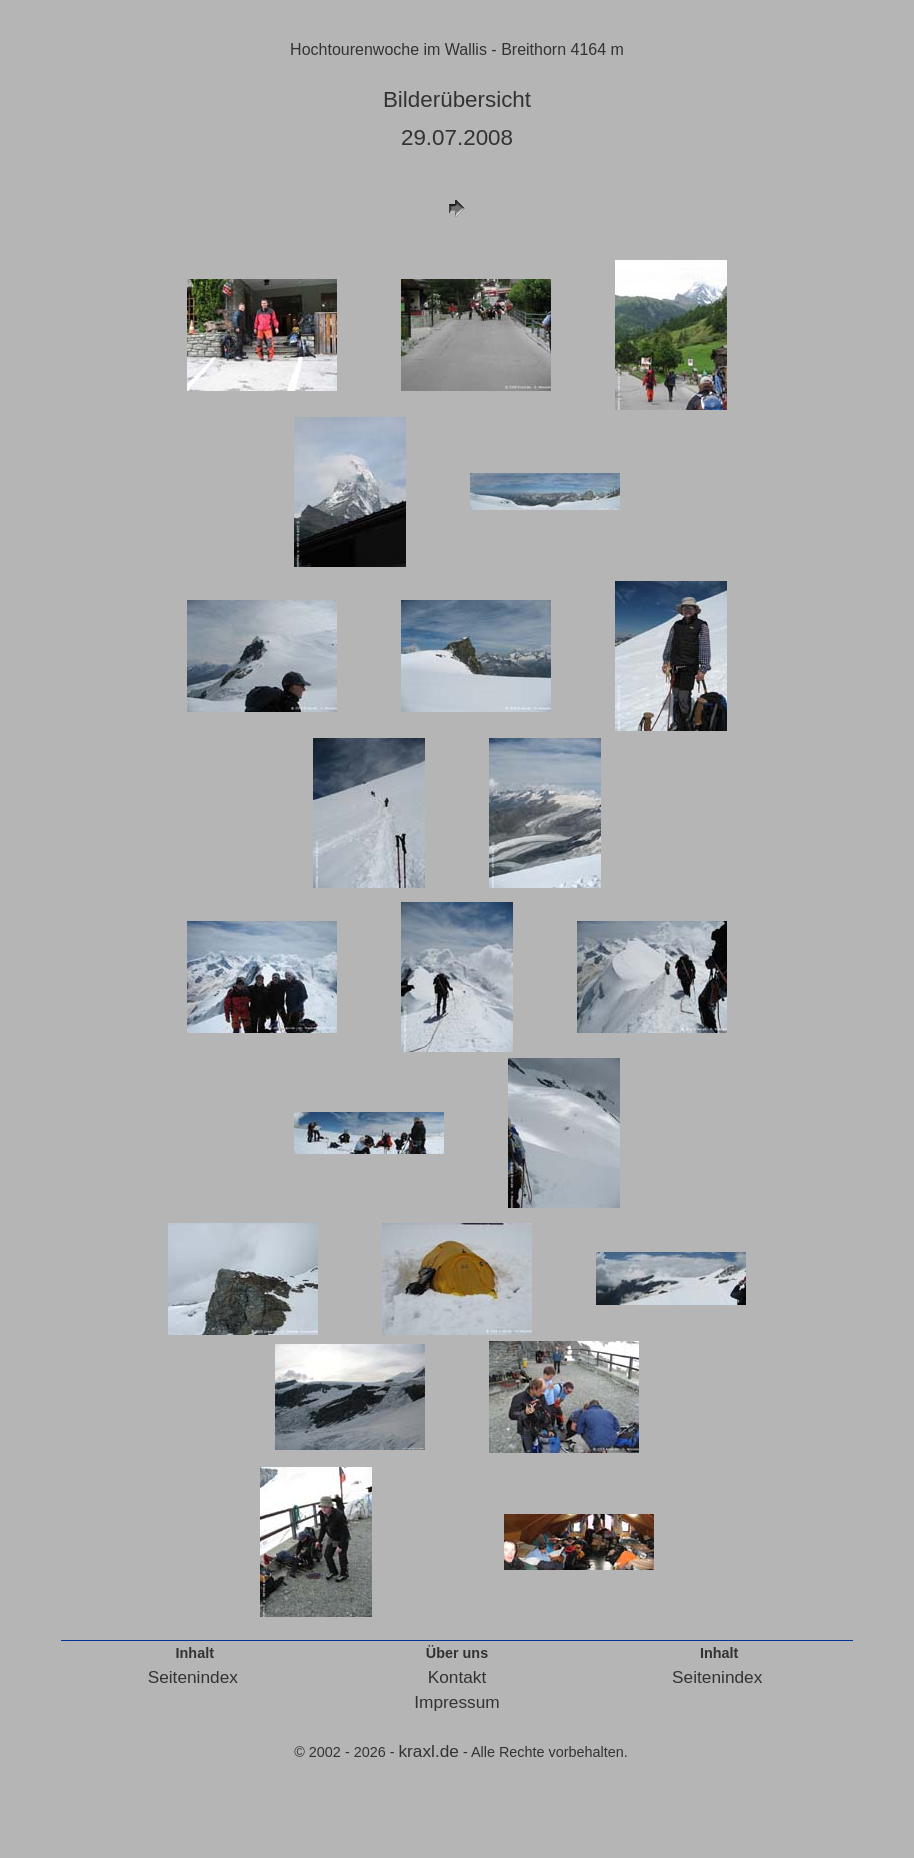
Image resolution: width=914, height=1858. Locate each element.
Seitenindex (193, 1677)
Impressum (456, 1702)
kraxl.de (428, 1751)
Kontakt (457, 1677)
